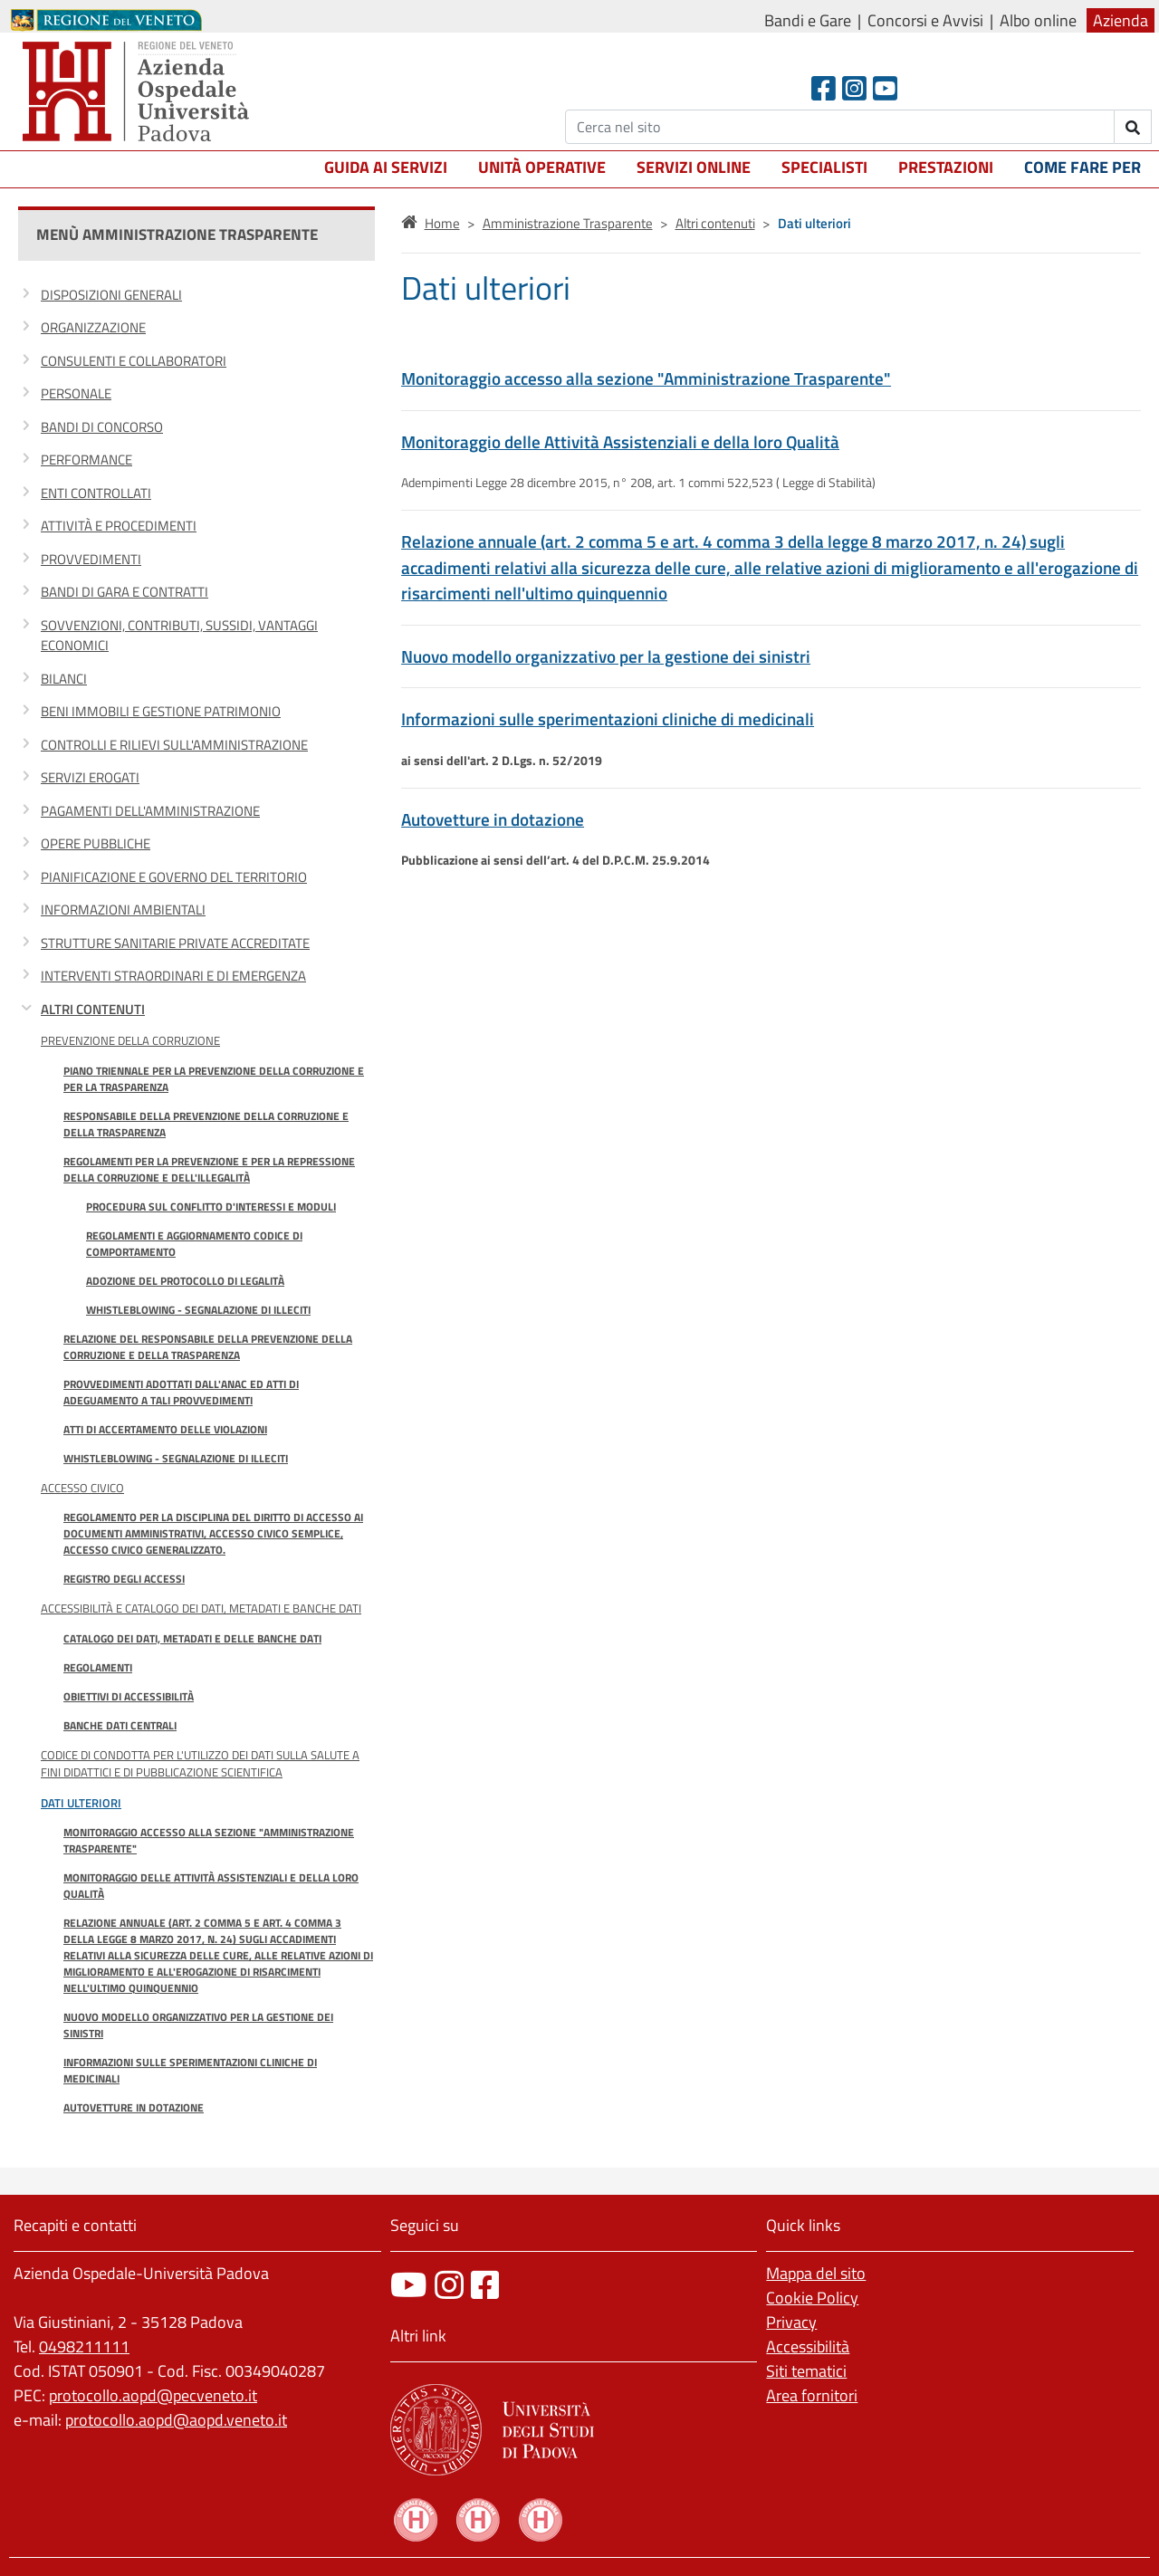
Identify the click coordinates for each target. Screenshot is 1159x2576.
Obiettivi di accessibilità (128, 1696)
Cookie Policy (812, 2297)
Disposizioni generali (111, 294)
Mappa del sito (816, 2273)
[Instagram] (854, 88)
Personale (76, 393)
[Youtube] (885, 88)
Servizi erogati (90, 777)
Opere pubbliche (95, 843)
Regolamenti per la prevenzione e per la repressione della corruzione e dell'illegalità (209, 1169)
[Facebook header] (823, 88)
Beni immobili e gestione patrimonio (161, 711)
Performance (86, 459)
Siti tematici (806, 2371)
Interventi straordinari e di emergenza (173, 975)
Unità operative (542, 167)
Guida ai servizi (385, 167)
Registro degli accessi (124, 1578)
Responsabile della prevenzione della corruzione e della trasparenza (206, 1124)
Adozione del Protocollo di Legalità (185, 1280)
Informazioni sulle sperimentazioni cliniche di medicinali (190, 2070)
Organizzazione (93, 327)
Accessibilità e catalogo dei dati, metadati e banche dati (201, 1608)
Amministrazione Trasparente (568, 223)
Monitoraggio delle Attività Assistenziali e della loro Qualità (211, 1885)
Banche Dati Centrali (120, 1725)
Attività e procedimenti (118, 525)
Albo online (1038, 20)
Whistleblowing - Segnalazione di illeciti (198, 1309)
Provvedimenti (91, 559)
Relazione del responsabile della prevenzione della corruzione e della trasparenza (207, 1347)
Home (442, 223)
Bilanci (64, 678)
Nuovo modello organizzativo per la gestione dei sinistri (198, 2025)
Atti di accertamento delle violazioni (165, 1429)
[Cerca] (840, 127)
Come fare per (1082, 167)
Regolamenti (97, 1667)
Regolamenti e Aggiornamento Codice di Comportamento (194, 1243)
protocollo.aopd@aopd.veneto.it (176, 2420)
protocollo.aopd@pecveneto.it (153, 2395)
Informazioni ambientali (123, 909)
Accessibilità (807, 2346)
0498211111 (84, 2346)
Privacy (791, 2322)
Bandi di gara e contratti (124, 591)
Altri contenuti (93, 1009)
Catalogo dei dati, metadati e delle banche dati (192, 1638)
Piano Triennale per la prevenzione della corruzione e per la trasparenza (213, 1079)
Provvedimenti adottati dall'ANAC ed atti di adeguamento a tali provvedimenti (181, 1392)
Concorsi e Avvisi (925, 20)
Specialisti (824, 167)
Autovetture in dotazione (133, 2107)
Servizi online (694, 167)
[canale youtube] (408, 2285)
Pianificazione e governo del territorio (174, 877)
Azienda (1120, 20)
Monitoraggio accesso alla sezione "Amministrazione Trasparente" (208, 1840)
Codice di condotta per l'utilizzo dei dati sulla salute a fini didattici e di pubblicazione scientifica (200, 1763)
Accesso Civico (82, 1488)
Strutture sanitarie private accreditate (175, 943)
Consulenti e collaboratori (133, 360)
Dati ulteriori (81, 1803)
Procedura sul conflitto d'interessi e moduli (211, 1206)
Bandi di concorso (102, 427)
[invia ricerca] (1133, 127)
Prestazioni (945, 167)
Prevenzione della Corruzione (130, 1040)
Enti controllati (96, 493)
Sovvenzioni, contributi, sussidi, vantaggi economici (179, 635)
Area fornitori (811, 2395)
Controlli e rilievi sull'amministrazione (174, 744)
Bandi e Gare (807, 20)
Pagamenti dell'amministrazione (150, 810)
